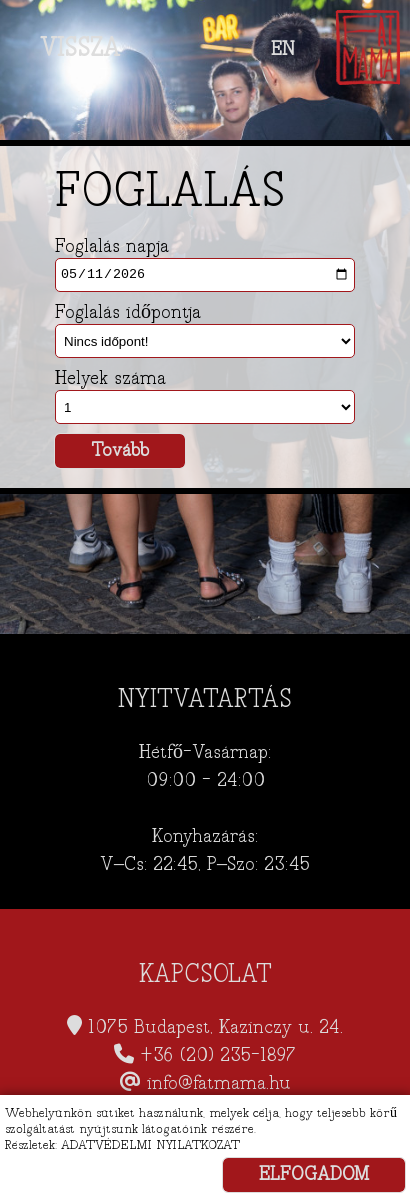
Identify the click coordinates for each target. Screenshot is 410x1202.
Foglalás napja (112, 247)
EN (283, 49)
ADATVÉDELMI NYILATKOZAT (150, 1145)
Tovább (120, 450)
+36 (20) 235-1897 (218, 1055)
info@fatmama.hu (219, 1083)
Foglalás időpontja (128, 313)
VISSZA (80, 48)
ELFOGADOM (314, 1174)
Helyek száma (110, 379)
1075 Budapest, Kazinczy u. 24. (215, 1027)
